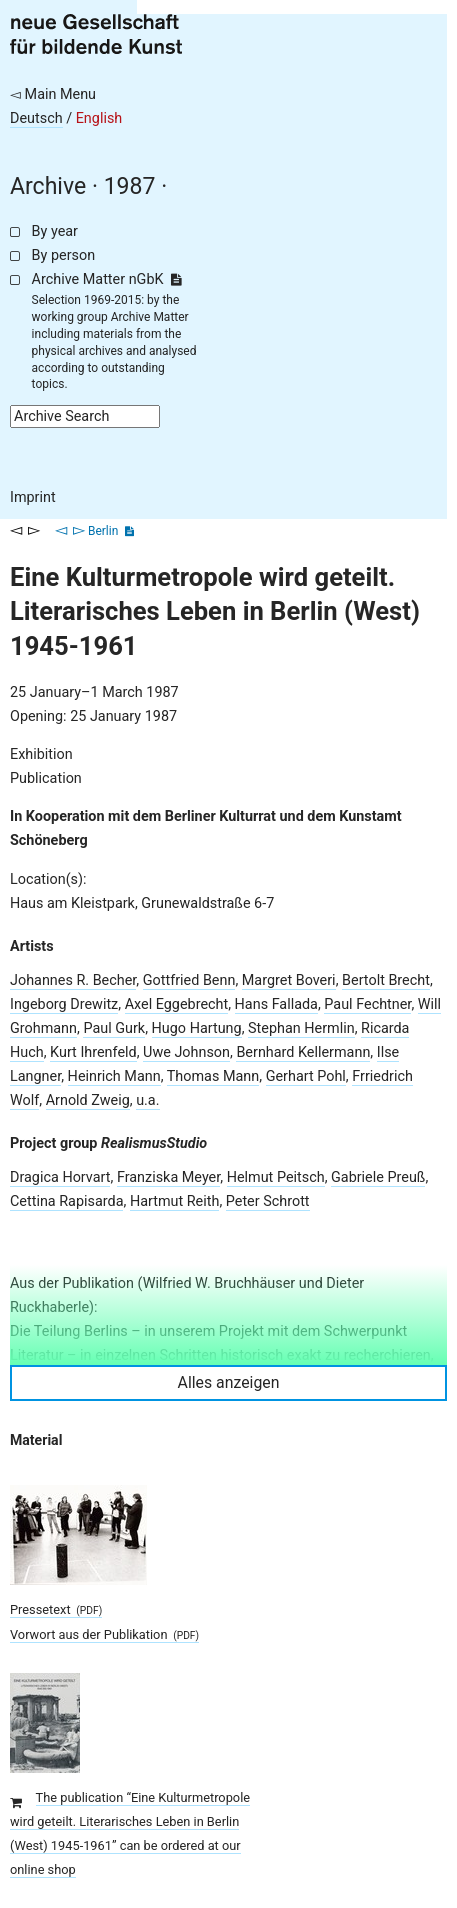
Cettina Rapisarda (66, 1201)
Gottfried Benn (189, 980)
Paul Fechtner (367, 1004)
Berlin (103, 531)
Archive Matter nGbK (107, 279)
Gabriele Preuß (378, 1177)
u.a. (147, 1100)
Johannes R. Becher (73, 980)
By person (64, 255)
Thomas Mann (213, 1076)
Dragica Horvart (60, 1177)
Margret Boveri (289, 980)
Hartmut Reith (175, 1201)
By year (55, 231)
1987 (130, 186)
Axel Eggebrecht (177, 1004)
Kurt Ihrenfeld (93, 1052)
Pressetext (56, 1609)
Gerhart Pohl (306, 1076)
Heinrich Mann (114, 1076)
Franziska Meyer (168, 1177)
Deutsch (36, 118)
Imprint (33, 497)
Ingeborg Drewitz (64, 1004)
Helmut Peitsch (276, 1177)
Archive (48, 186)
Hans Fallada (276, 1004)
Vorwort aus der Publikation (104, 1634)
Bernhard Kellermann (303, 1052)
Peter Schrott (268, 1201)
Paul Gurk (114, 1028)
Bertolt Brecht (386, 980)
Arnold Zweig (88, 1100)
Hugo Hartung (197, 1028)
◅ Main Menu (53, 94)
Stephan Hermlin (301, 1028)
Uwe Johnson (186, 1052)
